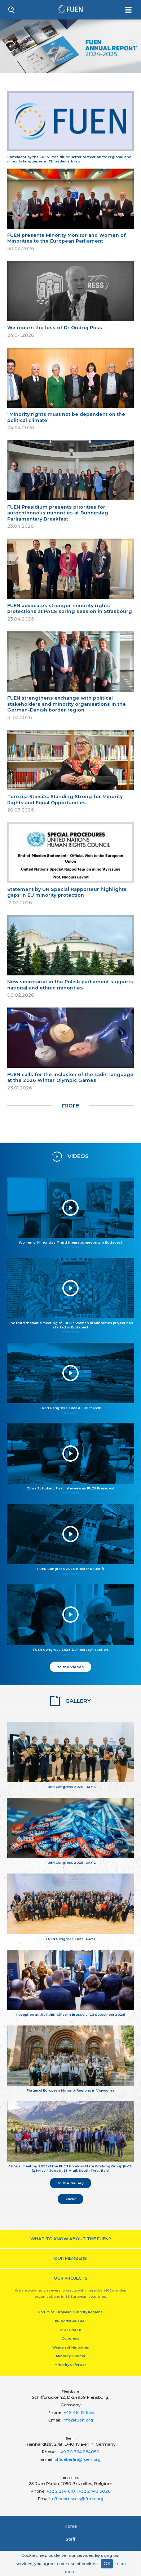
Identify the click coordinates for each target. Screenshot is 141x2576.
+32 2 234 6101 (61, 2491)
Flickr (71, 2199)
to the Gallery (71, 2183)
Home (71, 2526)
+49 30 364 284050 (79, 2451)
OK (106, 2563)
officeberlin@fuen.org (77, 2459)
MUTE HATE (70, 2330)
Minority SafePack (70, 2365)
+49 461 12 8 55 (78, 2412)
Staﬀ (70, 2539)
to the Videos (71, 1667)
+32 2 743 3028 (94, 2491)
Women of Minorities (70, 2347)
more (70, 1105)
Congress (70, 2338)
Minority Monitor (70, 2356)
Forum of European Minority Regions (70, 2312)
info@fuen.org (77, 2420)
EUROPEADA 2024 (71, 2321)
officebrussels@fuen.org (77, 2498)
